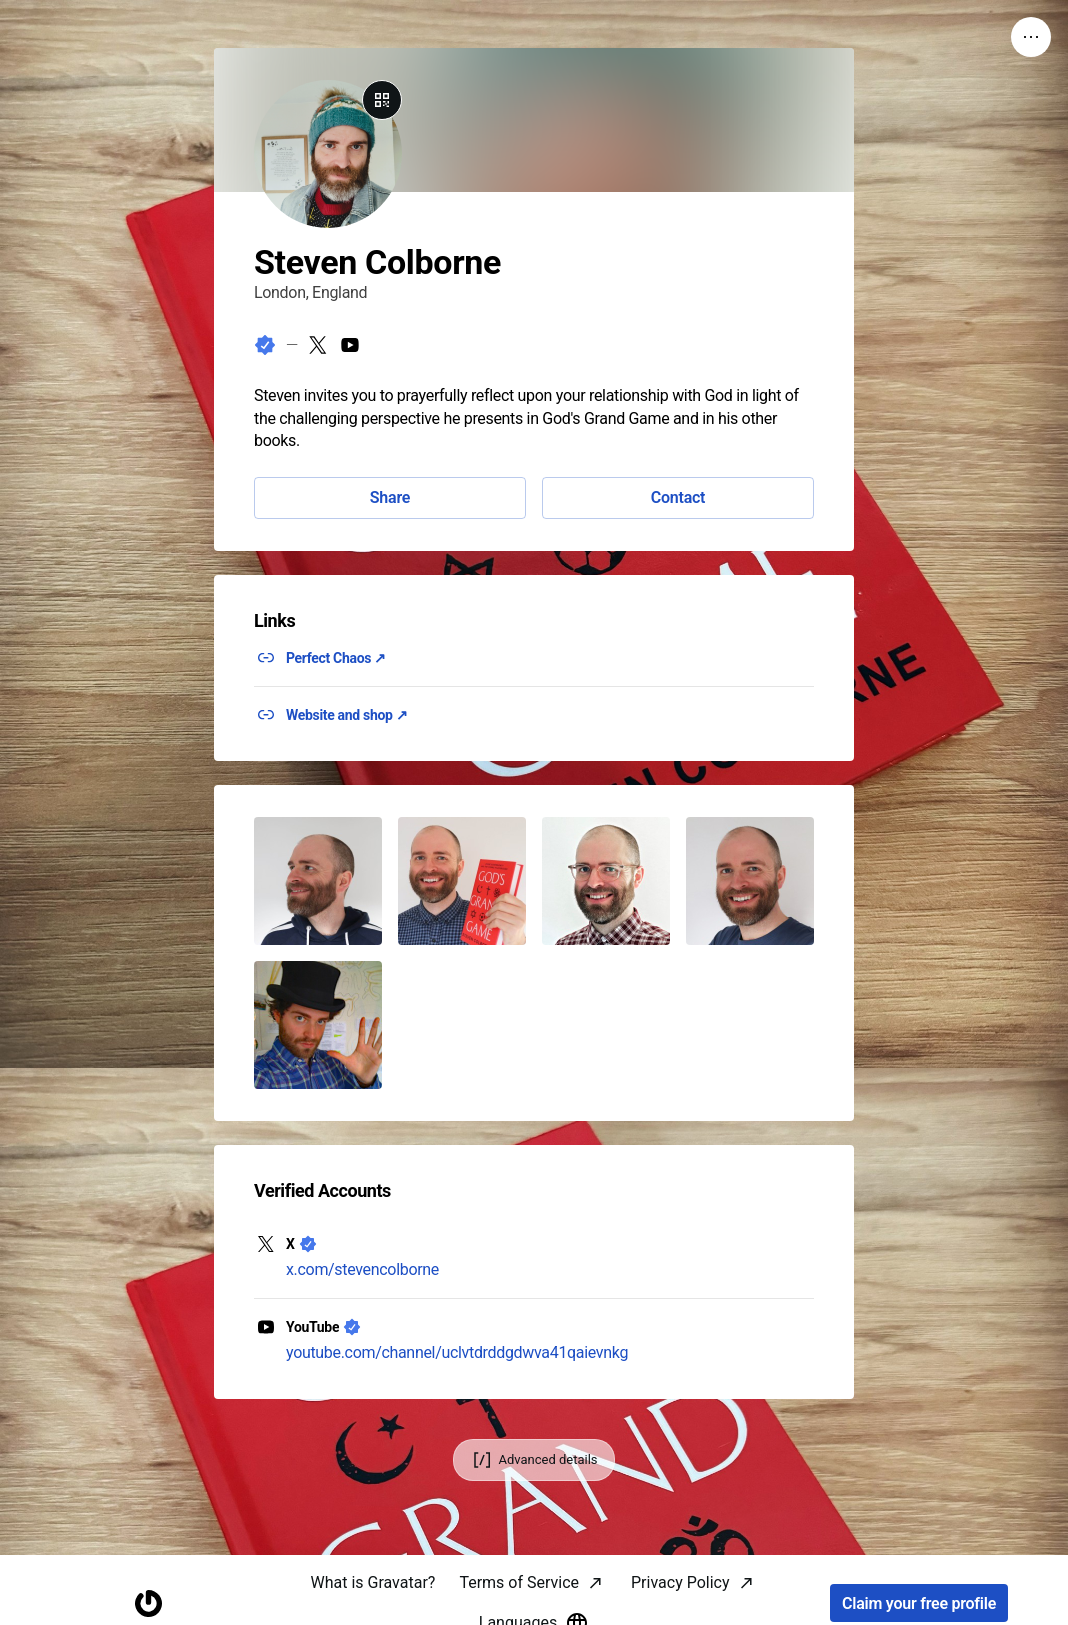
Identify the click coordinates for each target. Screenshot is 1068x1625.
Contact (678, 497)
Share (390, 497)
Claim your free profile (919, 1603)
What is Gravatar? (372, 1582)
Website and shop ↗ (346, 715)
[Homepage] (149, 1603)
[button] (318, 881)
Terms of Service (519, 1582)
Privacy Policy (680, 1582)
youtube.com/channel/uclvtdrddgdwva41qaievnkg (457, 1352)
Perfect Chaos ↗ (336, 658)
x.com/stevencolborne (362, 1269)
